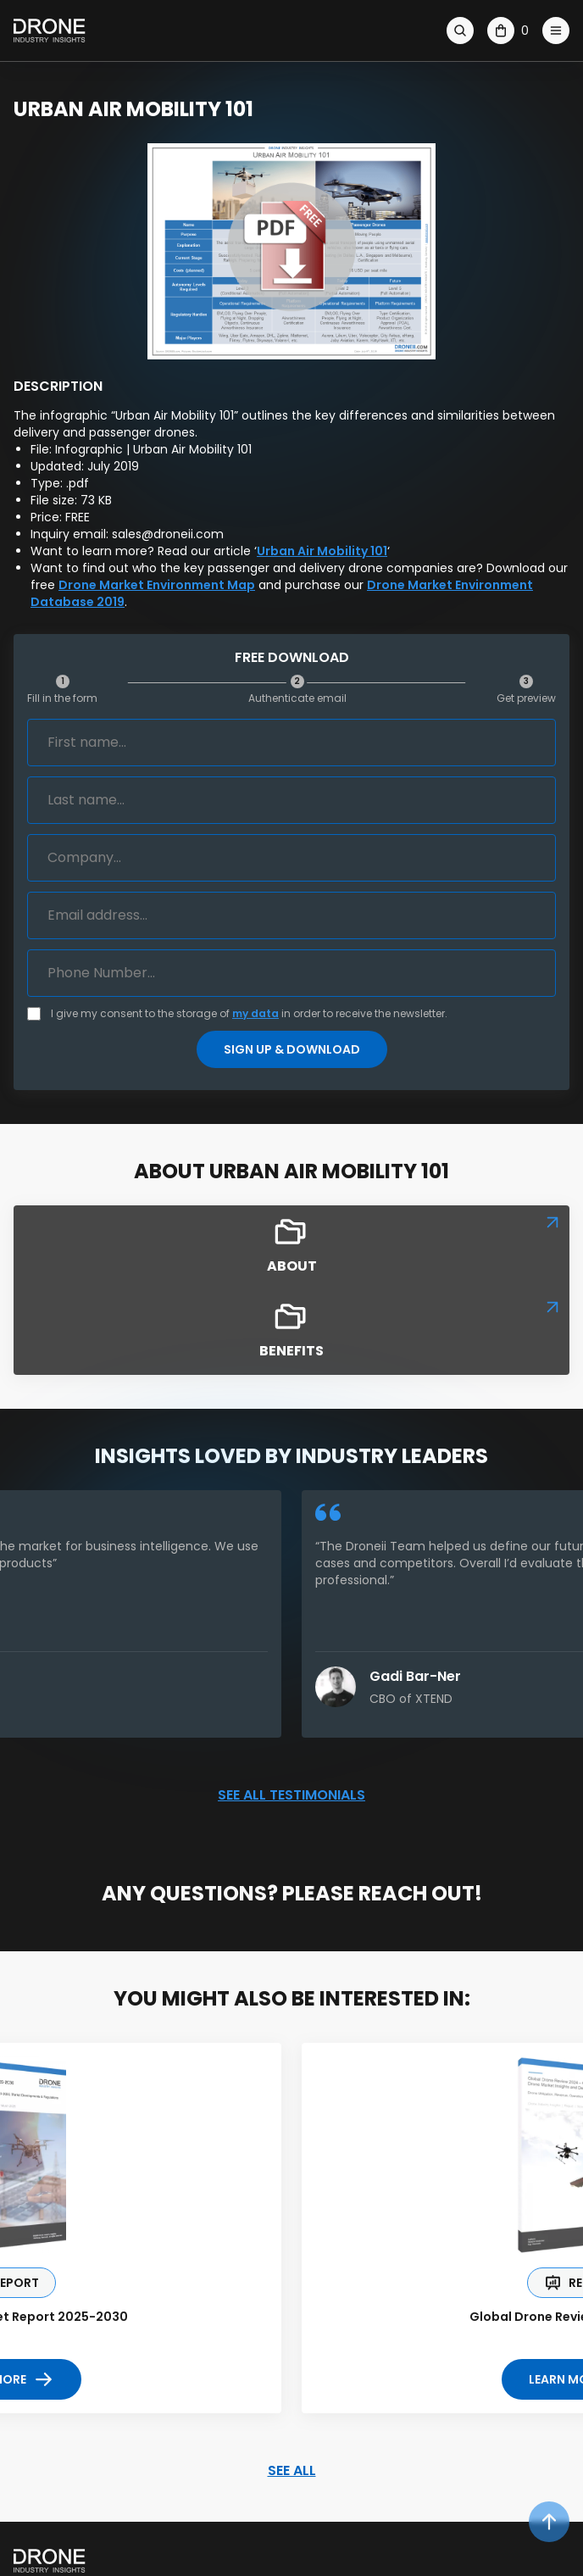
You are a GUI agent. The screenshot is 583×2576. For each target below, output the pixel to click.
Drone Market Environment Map (156, 584)
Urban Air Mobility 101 (322, 550)
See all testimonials (291, 1795)
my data (255, 1013)
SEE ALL (292, 2470)
